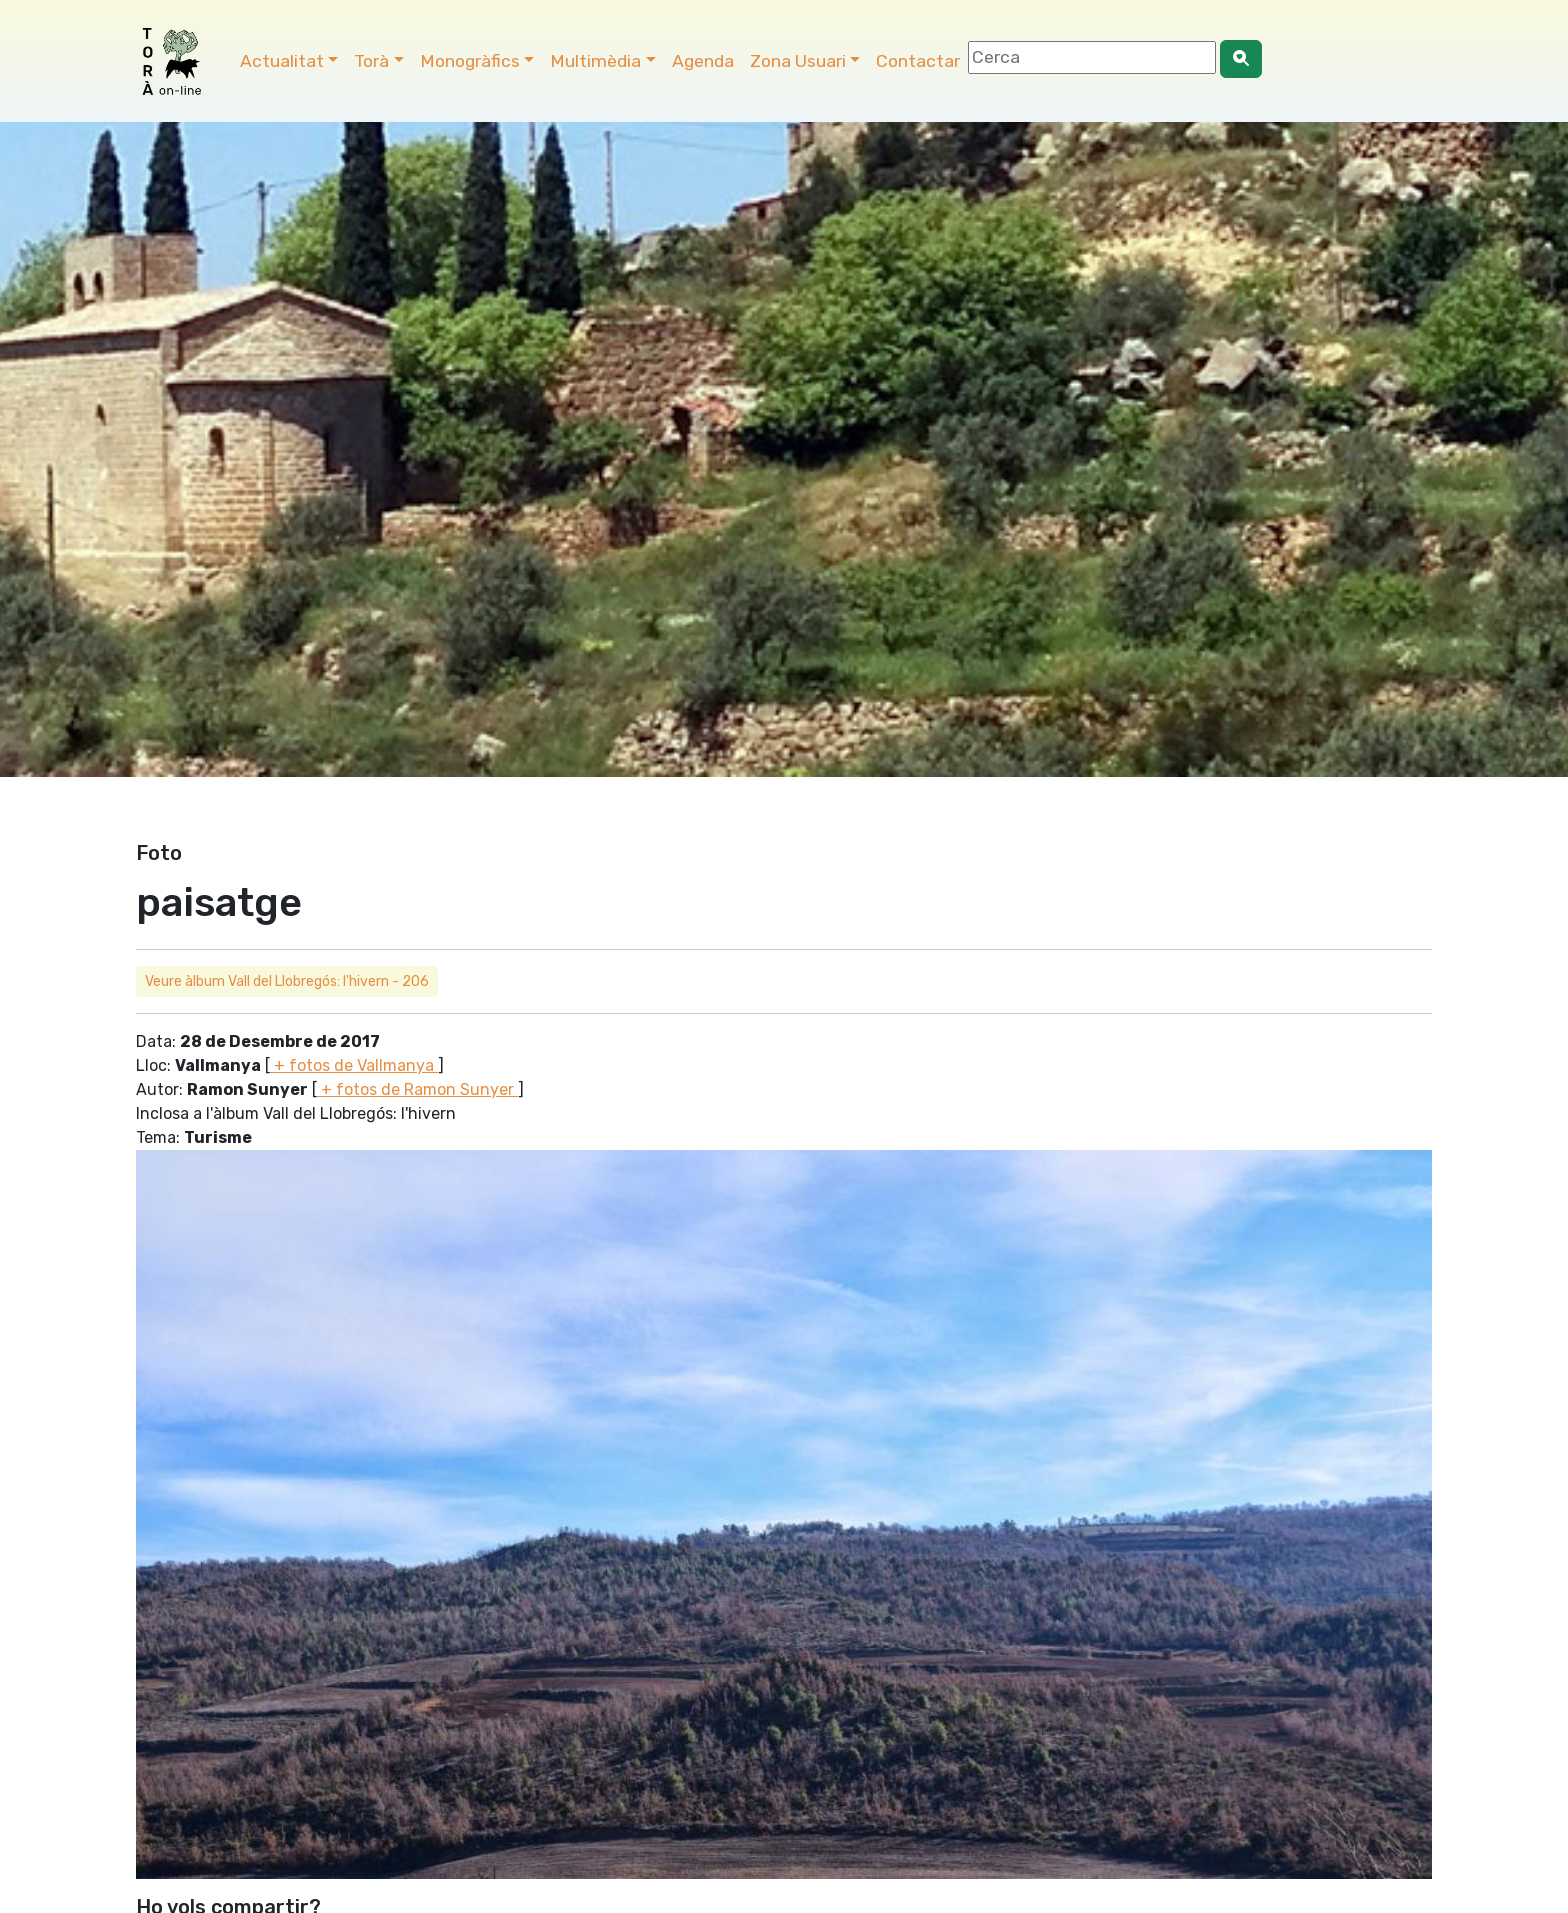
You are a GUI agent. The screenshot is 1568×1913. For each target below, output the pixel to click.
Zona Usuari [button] (798, 61)
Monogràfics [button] (470, 61)
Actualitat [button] (282, 61)
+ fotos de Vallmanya (354, 1065)
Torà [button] (371, 61)
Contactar (918, 61)
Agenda (703, 61)
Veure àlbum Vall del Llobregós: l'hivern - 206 (287, 981)
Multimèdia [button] (595, 61)
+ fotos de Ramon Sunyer (417, 1089)
